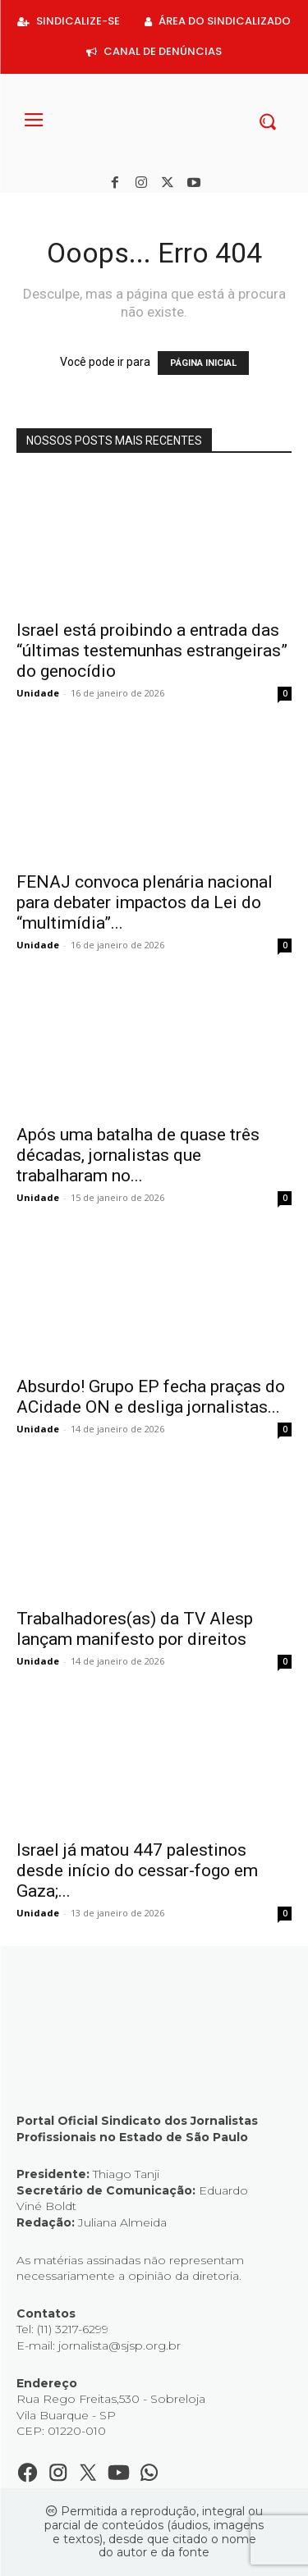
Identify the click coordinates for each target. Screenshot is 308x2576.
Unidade (37, 693)
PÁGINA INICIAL (203, 363)
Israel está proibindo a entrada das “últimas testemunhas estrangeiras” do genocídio (151, 650)
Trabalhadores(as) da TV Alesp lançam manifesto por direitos (134, 1629)
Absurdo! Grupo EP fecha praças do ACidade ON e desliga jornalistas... (150, 1397)
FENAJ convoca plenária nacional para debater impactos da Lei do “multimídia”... (144, 902)
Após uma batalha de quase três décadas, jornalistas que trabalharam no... (138, 1155)
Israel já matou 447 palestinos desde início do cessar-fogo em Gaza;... (137, 1870)
